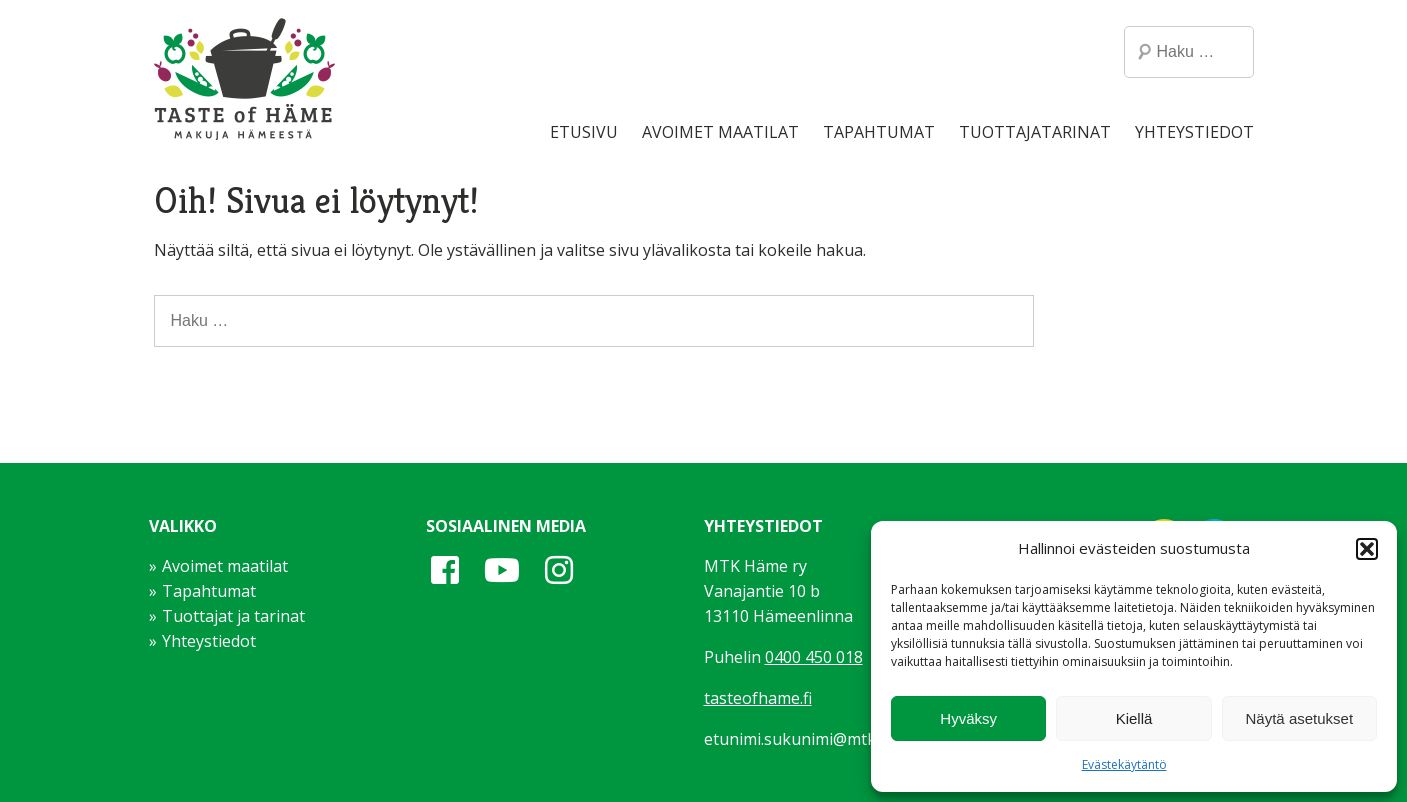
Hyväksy (968, 718)
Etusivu (584, 132)
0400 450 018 (814, 657)
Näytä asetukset (1300, 718)
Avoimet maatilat (720, 132)
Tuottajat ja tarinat (233, 616)
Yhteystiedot (1194, 132)
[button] (1367, 549)
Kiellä (1134, 718)
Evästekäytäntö (1124, 764)
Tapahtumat (879, 132)
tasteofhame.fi (758, 698)
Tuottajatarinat (1035, 132)
